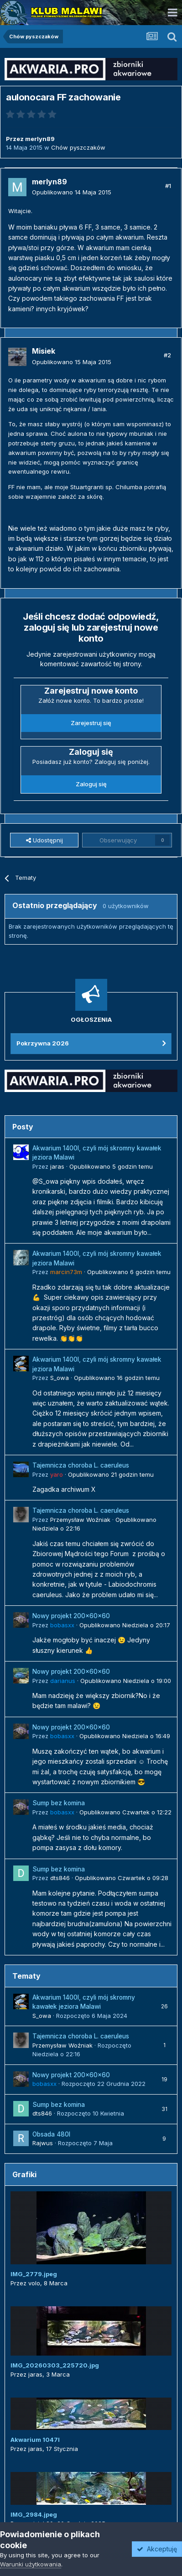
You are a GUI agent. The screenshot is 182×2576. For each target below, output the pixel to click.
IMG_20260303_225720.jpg (54, 2365)
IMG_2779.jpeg (33, 2274)
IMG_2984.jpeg (33, 2514)
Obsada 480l (51, 2134)
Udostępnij (44, 840)
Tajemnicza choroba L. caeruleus (80, 1465)
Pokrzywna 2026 (42, 1043)
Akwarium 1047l (35, 2439)
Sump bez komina (58, 1803)
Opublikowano (71, 192)
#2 (167, 355)
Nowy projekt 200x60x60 (71, 1616)
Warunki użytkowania (30, 2564)
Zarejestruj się (91, 722)
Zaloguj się (91, 784)
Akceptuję (157, 2549)
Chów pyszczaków (78, 147)
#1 (168, 185)
